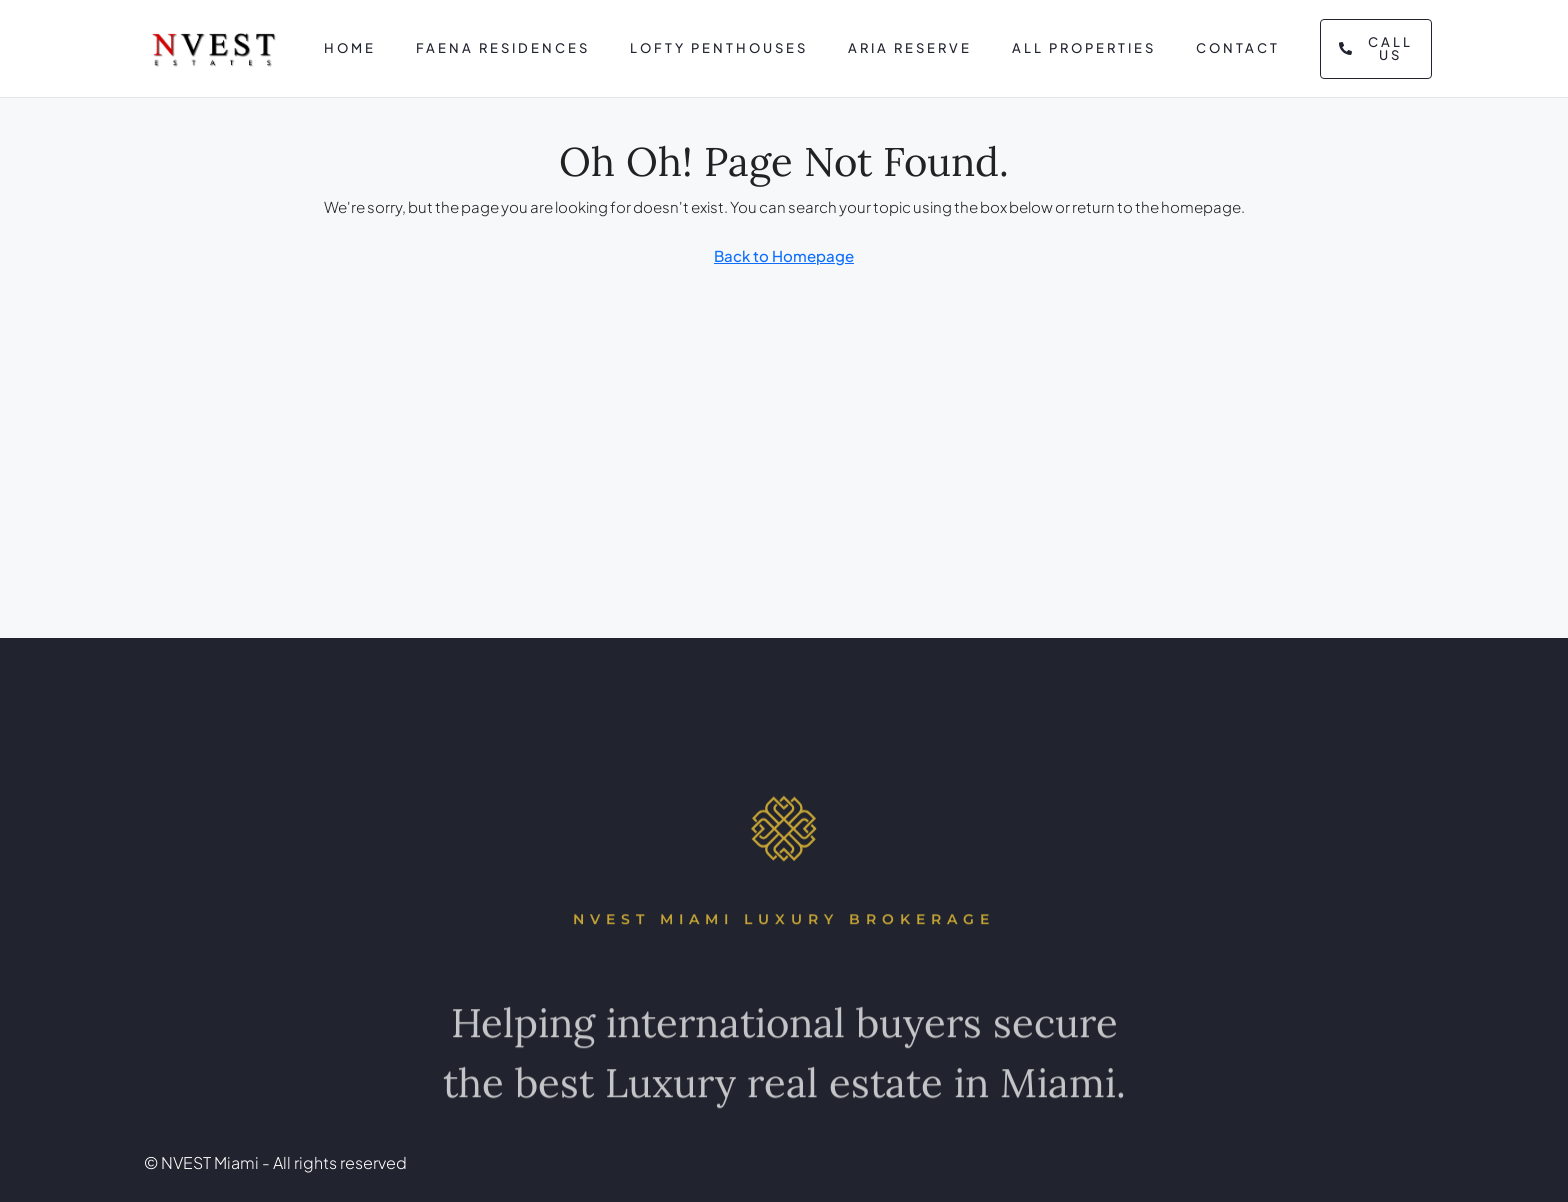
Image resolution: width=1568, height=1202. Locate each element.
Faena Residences (503, 48)
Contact (1238, 48)
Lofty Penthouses (719, 48)
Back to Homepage (784, 255)
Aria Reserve (910, 48)
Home (350, 48)
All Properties (1084, 48)
